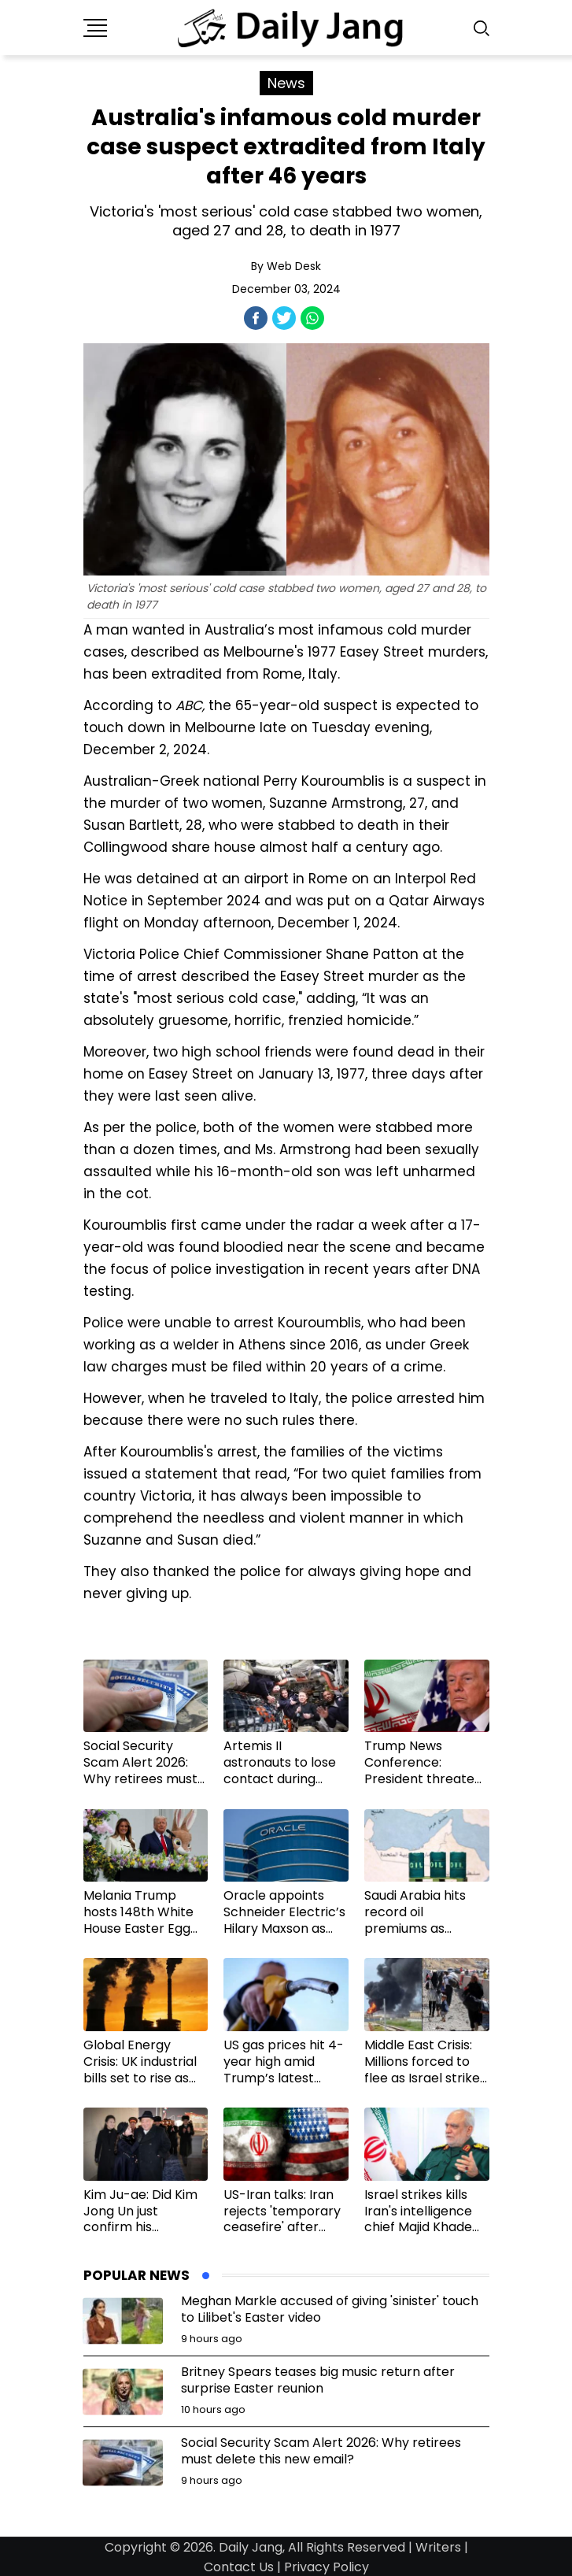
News (286, 83)
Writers (438, 2547)
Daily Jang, (252, 2547)
